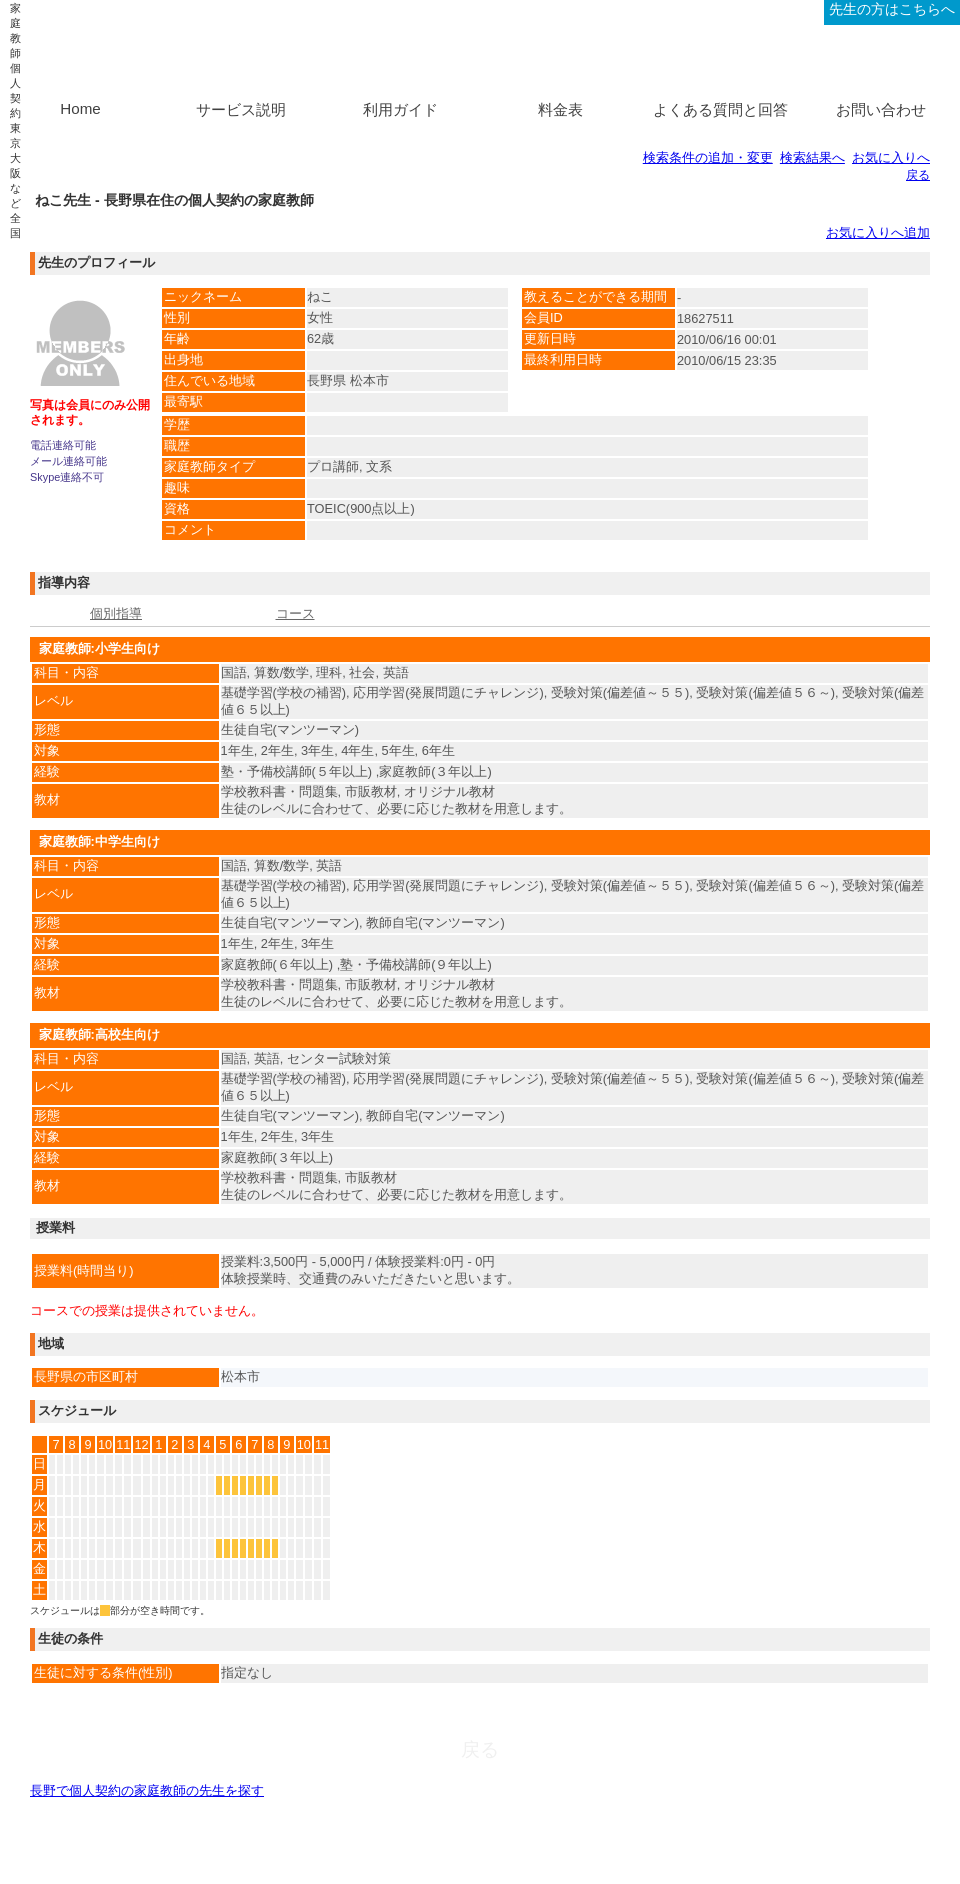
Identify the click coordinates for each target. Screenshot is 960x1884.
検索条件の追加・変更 (708, 157)
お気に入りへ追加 (878, 232)
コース (295, 613)
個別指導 (116, 613)
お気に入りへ (891, 157)
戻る (918, 175)
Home (80, 108)
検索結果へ (812, 157)
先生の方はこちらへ (892, 9)
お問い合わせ (881, 109)
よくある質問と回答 (720, 109)
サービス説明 (241, 109)
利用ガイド (400, 109)
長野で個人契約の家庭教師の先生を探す (147, 1790)
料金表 (560, 109)
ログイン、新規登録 (756, 9)
